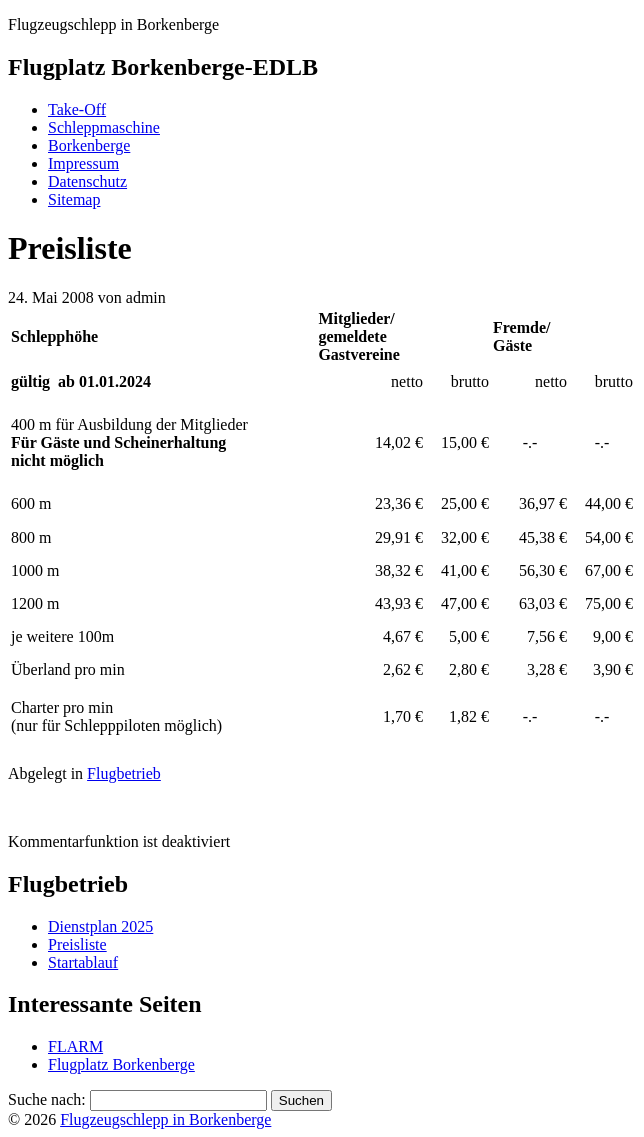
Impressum (83, 163)
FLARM (75, 1046)
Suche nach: (47, 1099)
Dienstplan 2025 (100, 926)
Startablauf (83, 962)
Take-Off (77, 109)
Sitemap (74, 199)
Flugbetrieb (124, 773)
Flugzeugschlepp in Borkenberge (165, 1119)
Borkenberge (89, 145)
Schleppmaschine (104, 127)
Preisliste (77, 944)
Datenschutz (87, 181)
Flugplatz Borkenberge (121, 1064)
